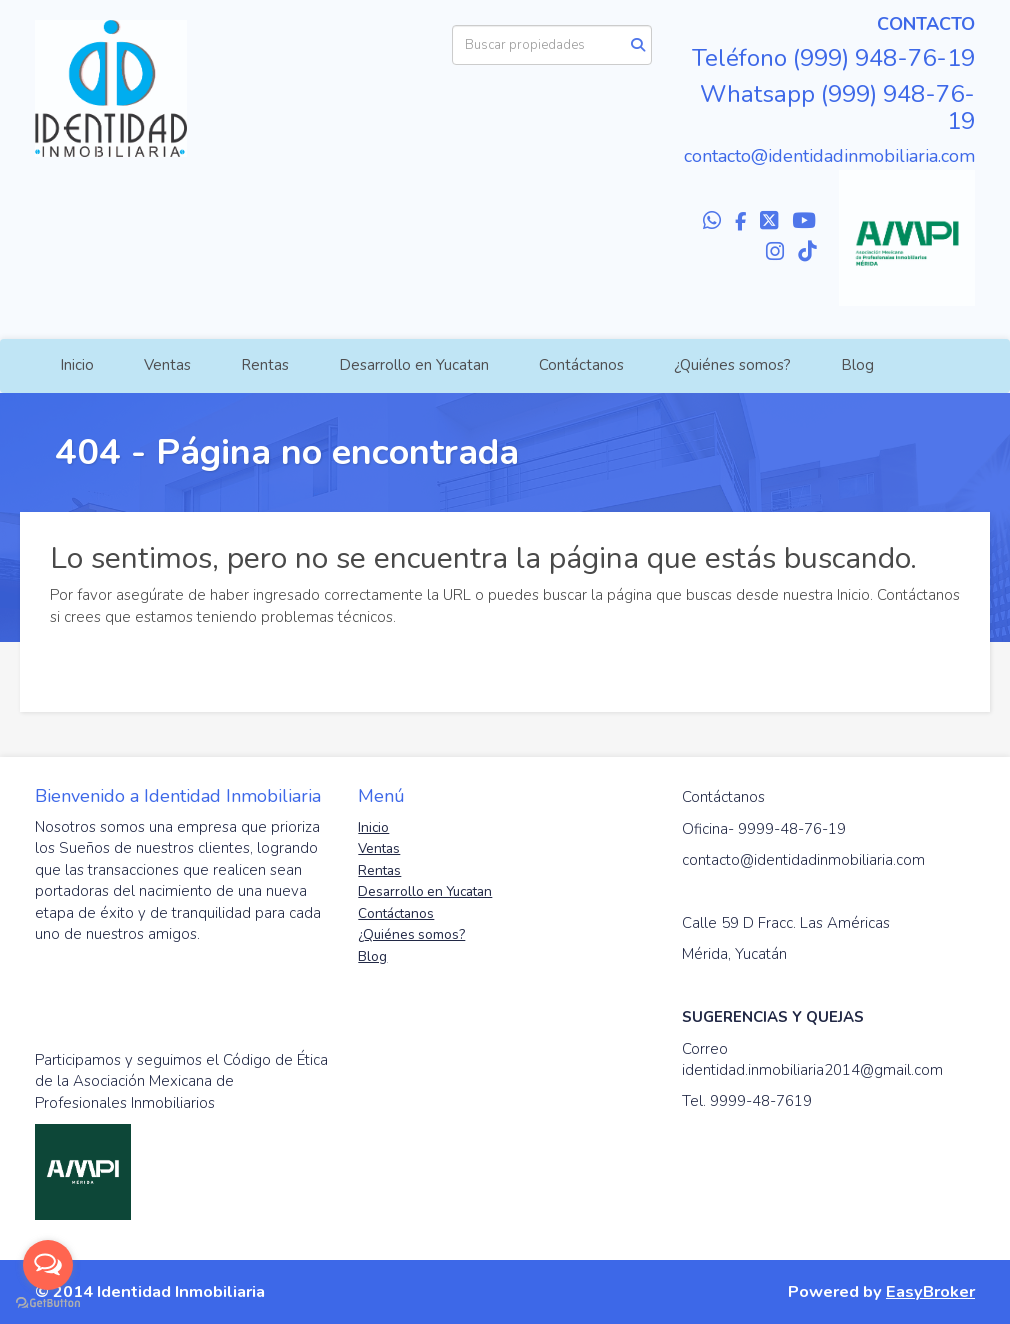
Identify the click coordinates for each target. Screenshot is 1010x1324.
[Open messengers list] (48, 1265)
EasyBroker (930, 1291)
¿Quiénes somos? (732, 365)
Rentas (265, 365)
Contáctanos (581, 365)
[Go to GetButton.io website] (48, 1303)
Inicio (77, 365)
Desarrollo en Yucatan (414, 365)
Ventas (167, 365)
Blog (857, 365)
